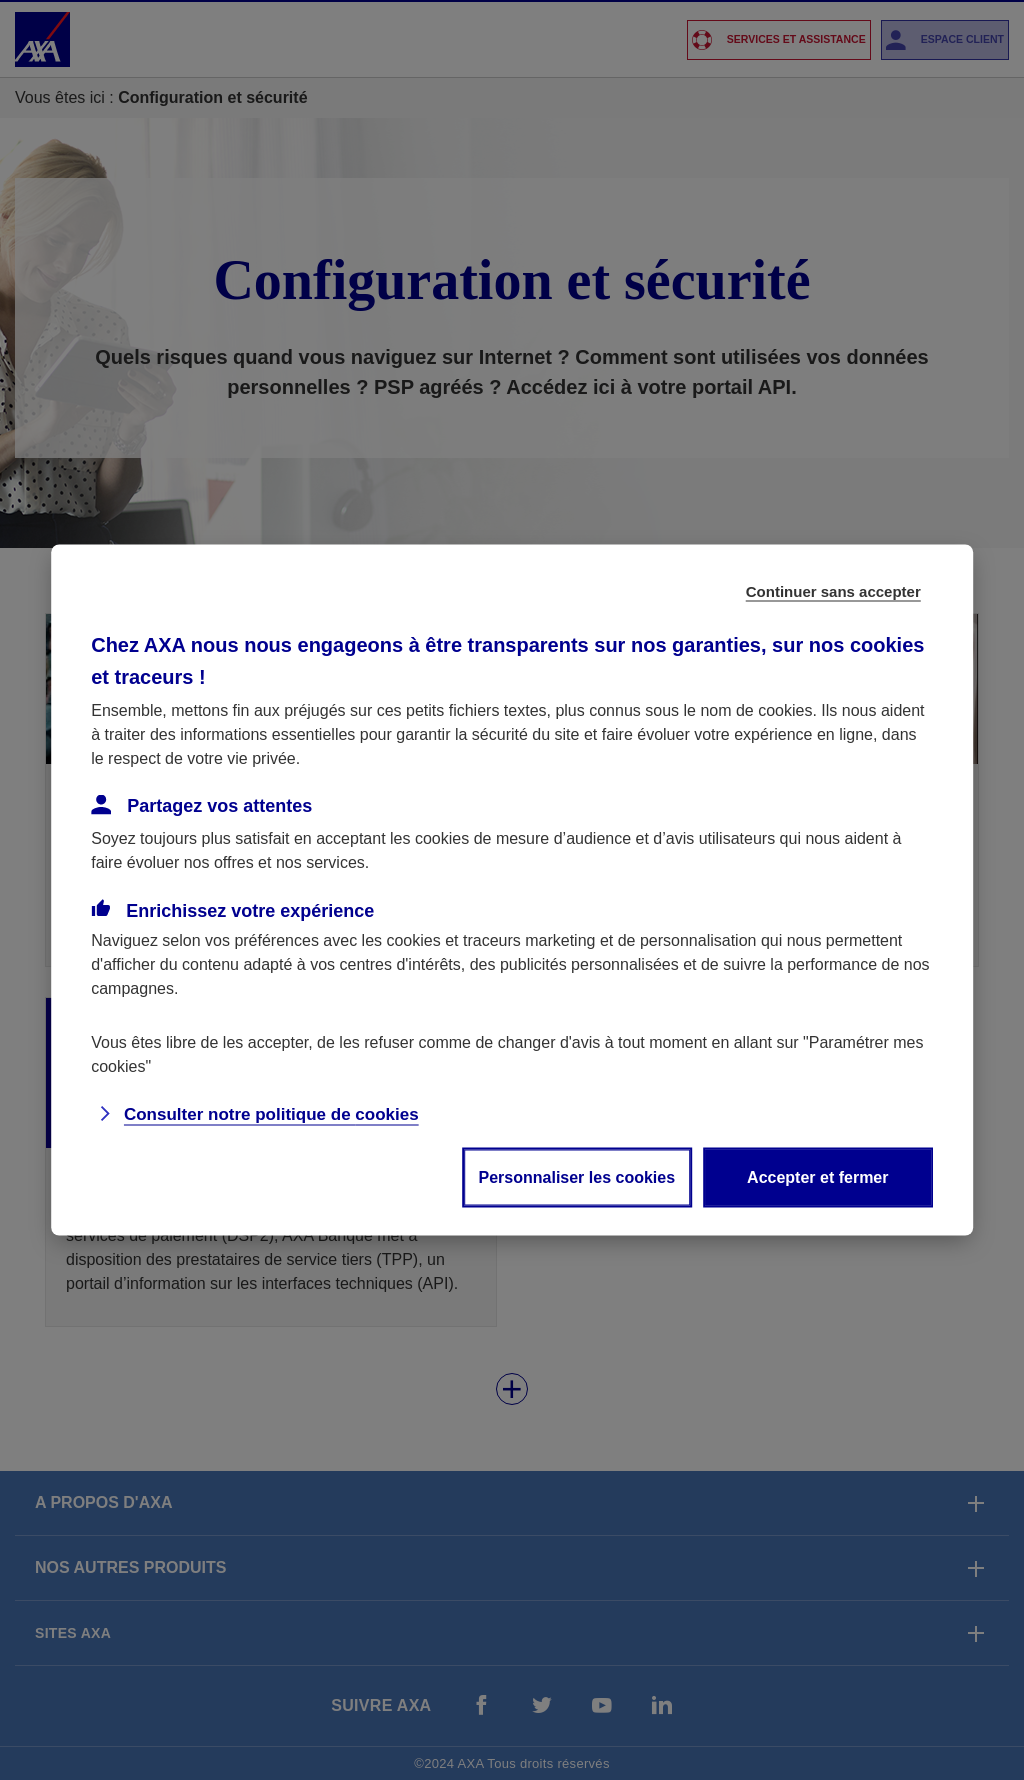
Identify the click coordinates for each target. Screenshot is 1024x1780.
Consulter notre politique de (271, 1114)
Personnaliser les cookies (577, 1177)
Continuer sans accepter (833, 591)
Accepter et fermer (817, 1177)
